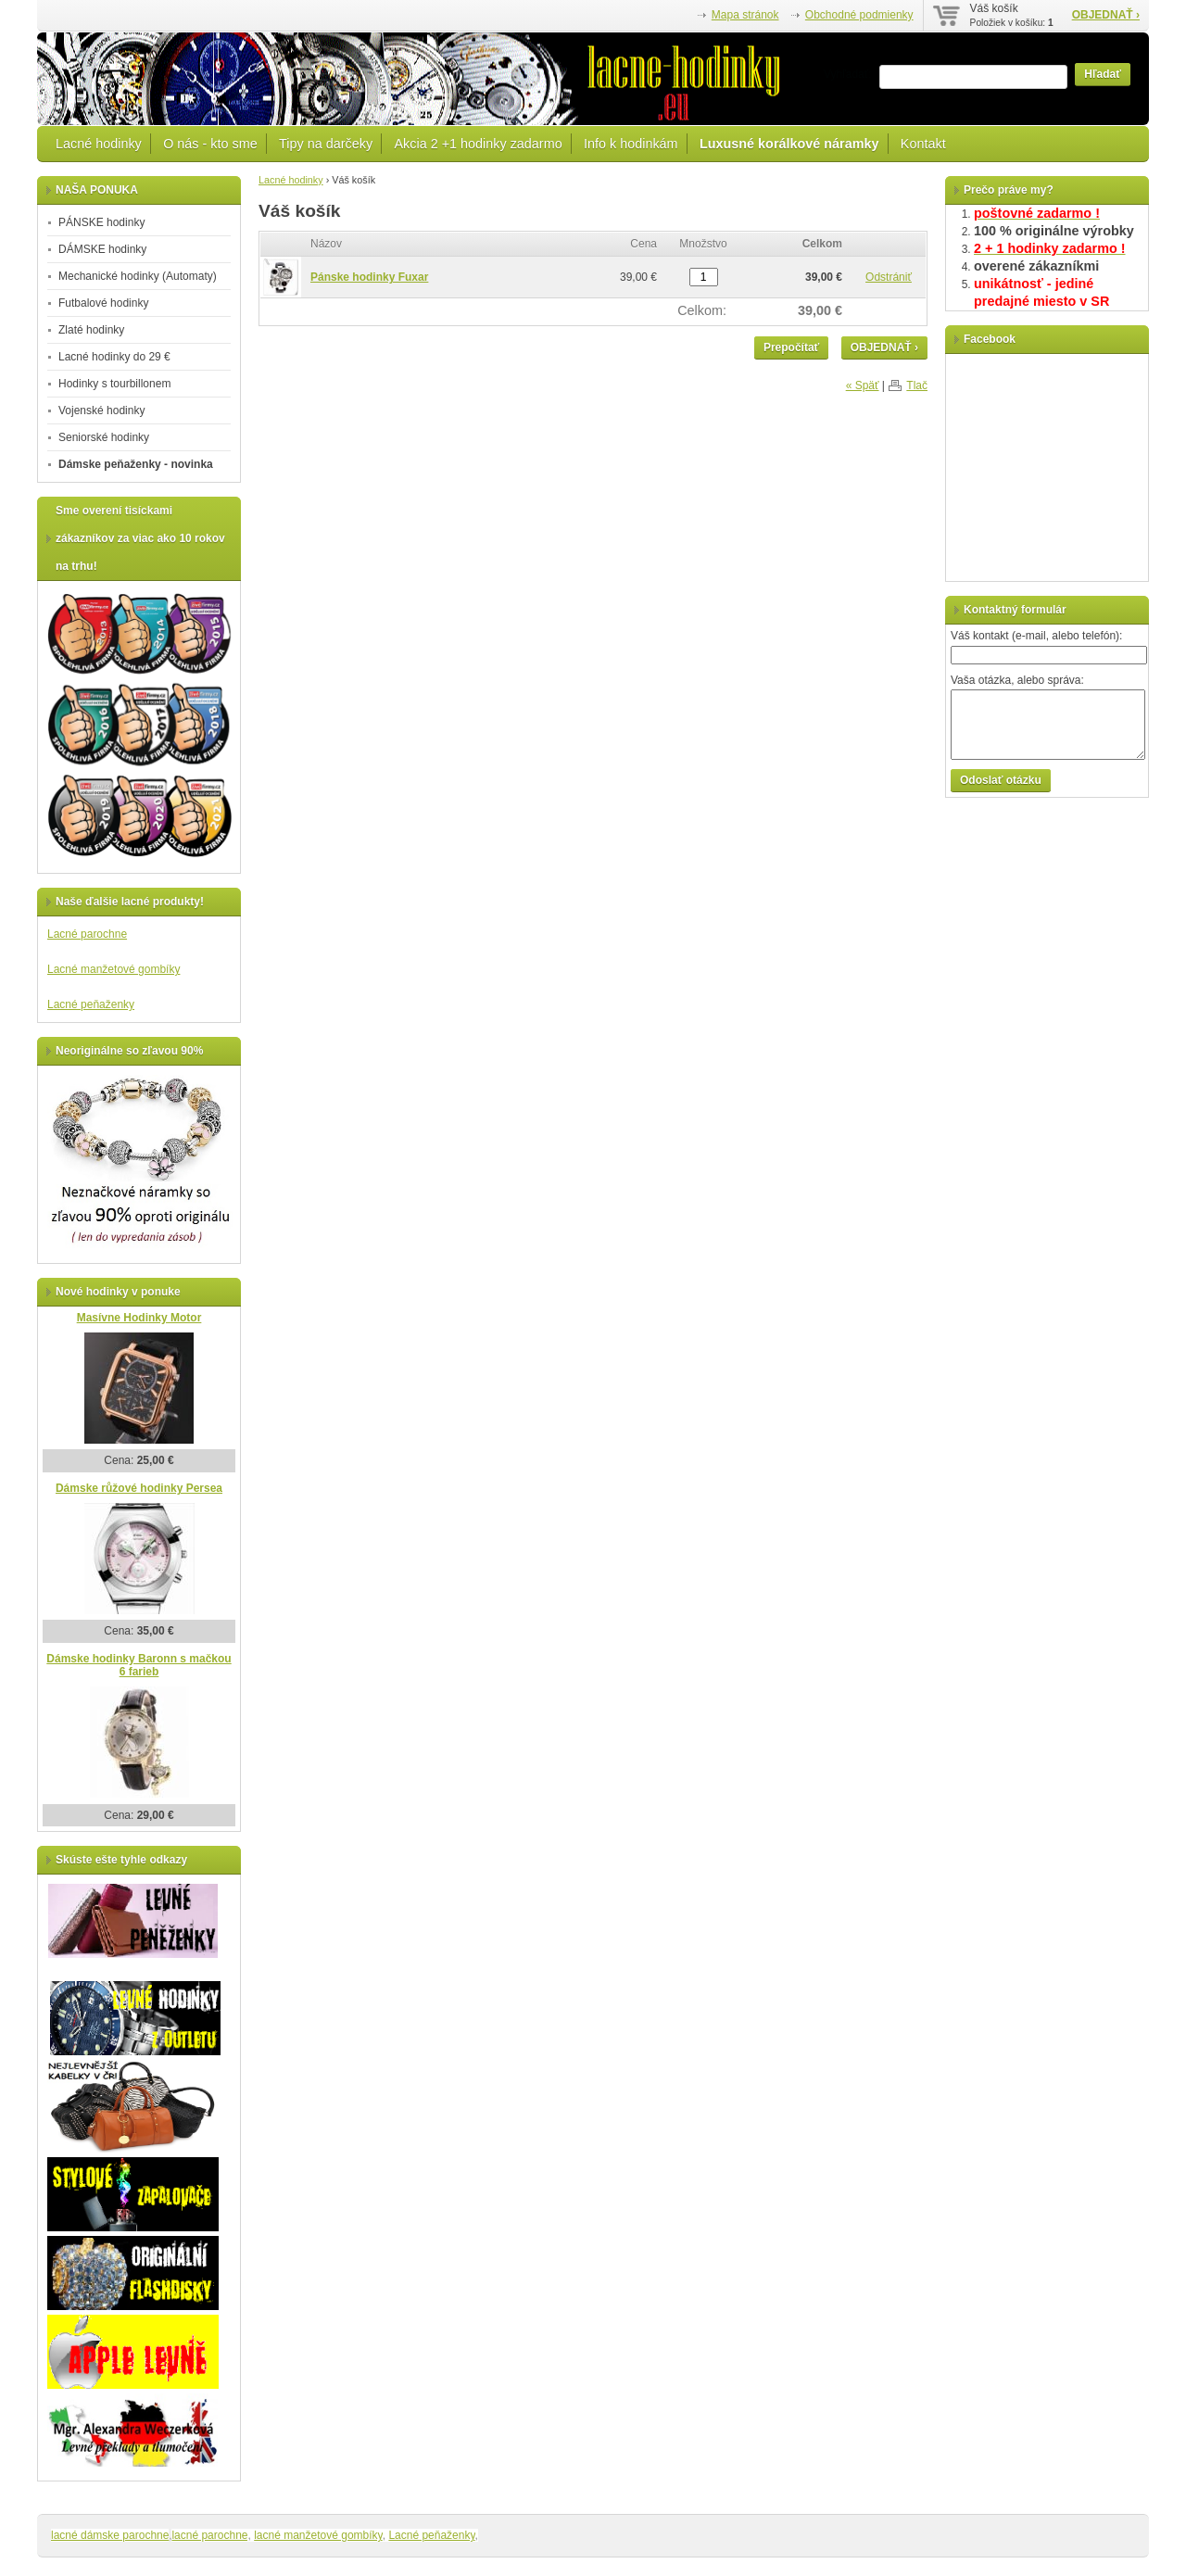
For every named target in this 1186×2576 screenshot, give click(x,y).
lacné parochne (209, 2535)
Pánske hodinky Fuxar (369, 277)
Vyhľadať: (848, 74)
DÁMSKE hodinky (102, 249)
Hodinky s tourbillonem (114, 383)
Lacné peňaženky (90, 1004)
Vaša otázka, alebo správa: (1017, 680)
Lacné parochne (87, 934)
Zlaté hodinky (91, 329)
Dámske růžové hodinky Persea (139, 1488)
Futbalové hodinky (103, 303)
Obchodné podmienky (859, 14)
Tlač (916, 385)
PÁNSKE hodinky (101, 222)
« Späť (862, 385)
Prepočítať (791, 347)
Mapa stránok (745, 14)
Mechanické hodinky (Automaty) (137, 276)
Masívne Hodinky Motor (139, 1317)
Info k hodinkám (631, 143)
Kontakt (923, 143)
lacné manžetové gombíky (318, 2535)
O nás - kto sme (210, 143)
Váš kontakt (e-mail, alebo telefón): (1036, 635)
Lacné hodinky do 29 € (114, 356)
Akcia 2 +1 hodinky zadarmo (477, 143)
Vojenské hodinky (101, 410)
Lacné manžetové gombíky (113, 969)
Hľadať (1102, 74)
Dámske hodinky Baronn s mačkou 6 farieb (138, 1665)
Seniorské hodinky (103, 437)
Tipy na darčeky (325, 143)
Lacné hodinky (99, 143)
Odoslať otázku (1000, 780)
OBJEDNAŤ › (1106, 14)
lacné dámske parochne (110, 2535)
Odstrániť (888, 277)
